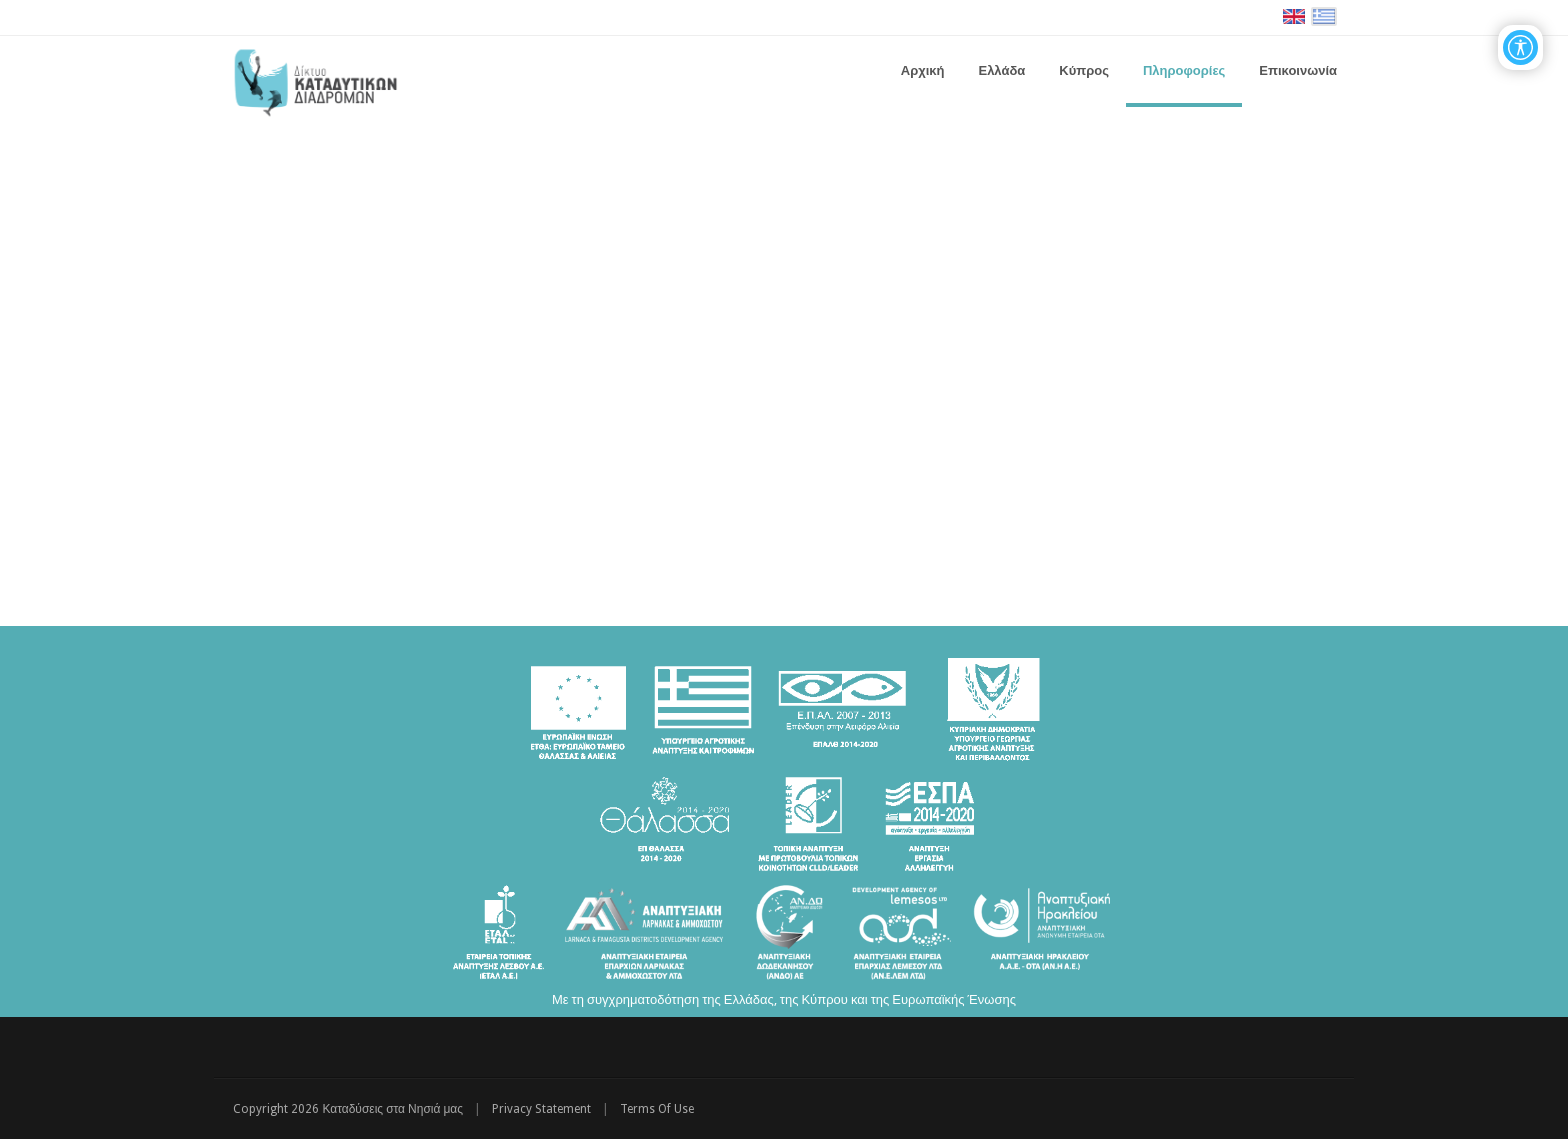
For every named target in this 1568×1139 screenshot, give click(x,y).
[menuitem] (1001, 71)
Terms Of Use (657, 1109)
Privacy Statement (541, 1109)
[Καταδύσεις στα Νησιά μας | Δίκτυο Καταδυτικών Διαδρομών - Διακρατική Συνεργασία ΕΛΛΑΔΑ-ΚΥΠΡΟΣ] (315, 79)
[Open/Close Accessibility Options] (1520, 47)
